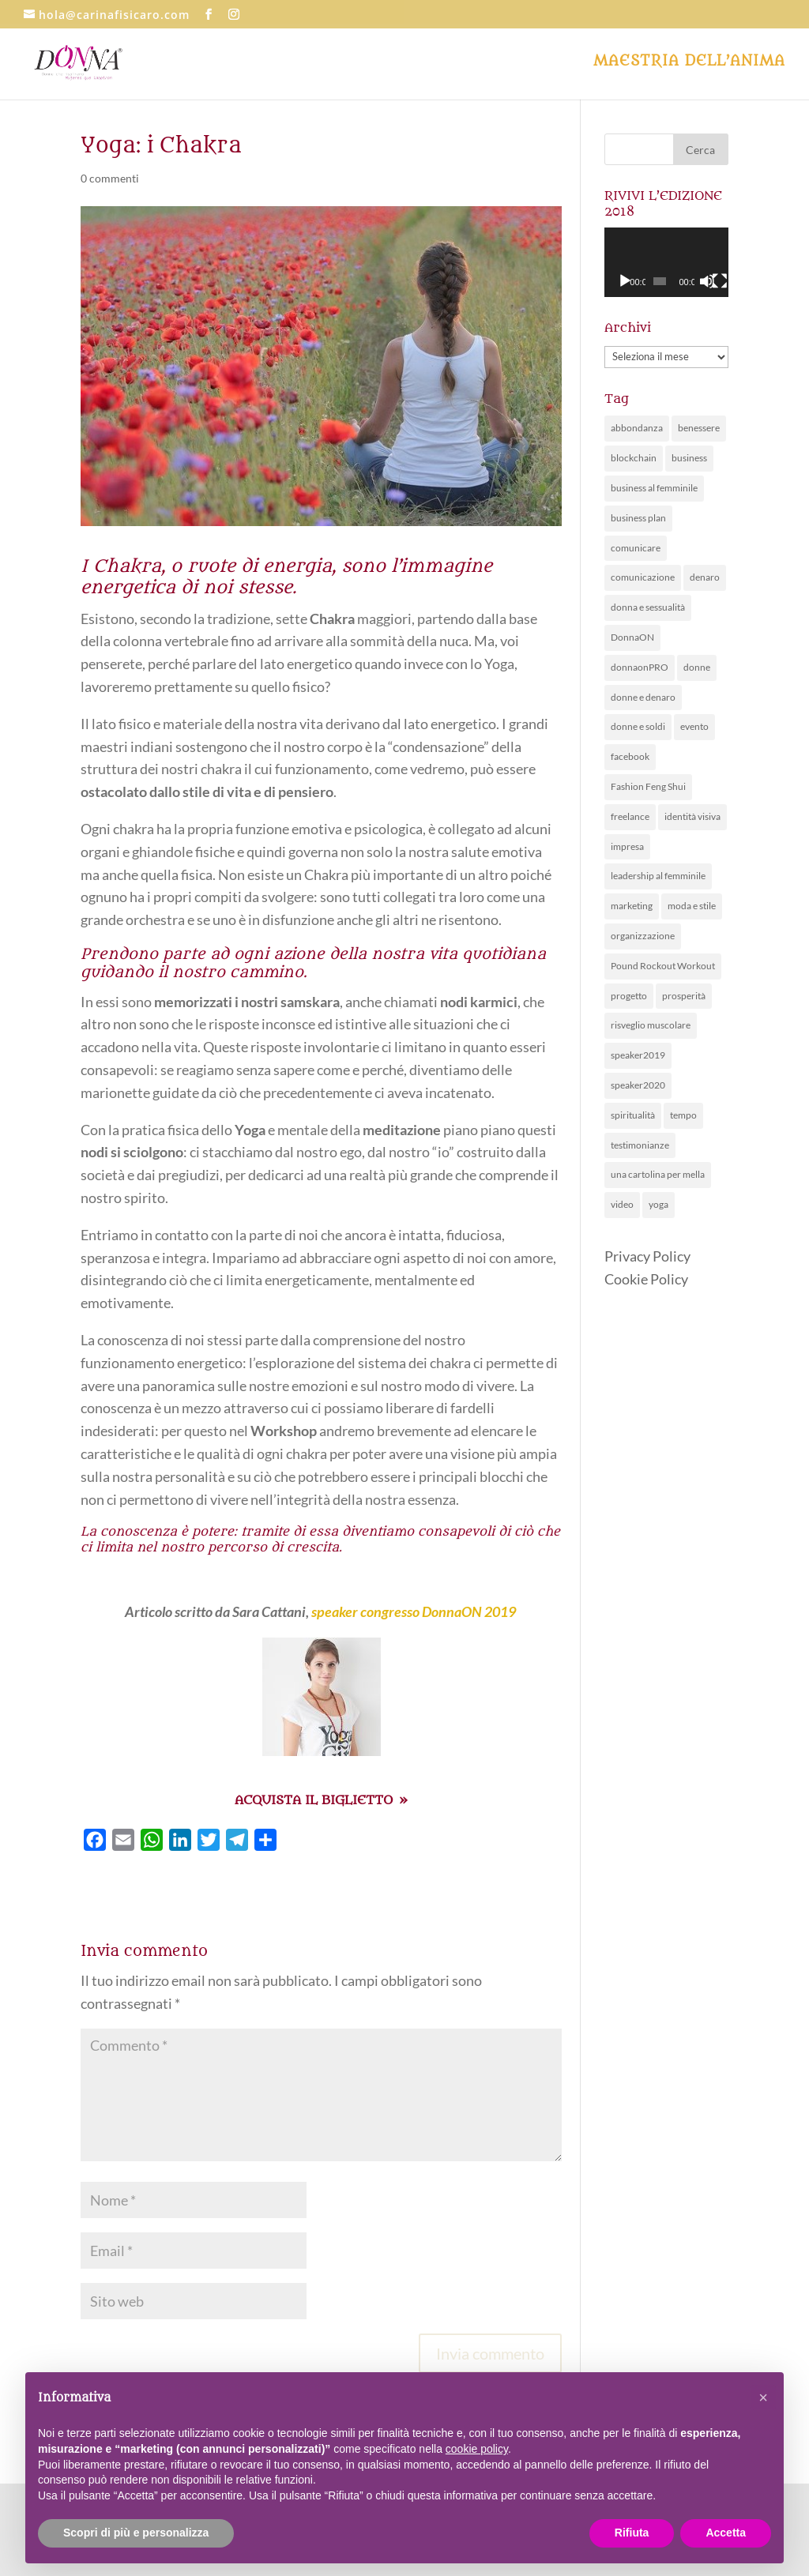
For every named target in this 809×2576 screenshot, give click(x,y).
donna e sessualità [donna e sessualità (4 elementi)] (648, 607)
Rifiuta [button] (632, 2532)
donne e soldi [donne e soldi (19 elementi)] (638, 726)
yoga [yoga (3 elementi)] (658, 1204)
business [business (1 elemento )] (689, 458)
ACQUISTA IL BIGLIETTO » (321, 1800)
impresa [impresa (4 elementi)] (627, 846)
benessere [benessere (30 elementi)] (699, 428)
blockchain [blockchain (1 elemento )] (634, 458)
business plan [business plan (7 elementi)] (638, 518)
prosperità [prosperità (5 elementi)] (684, 996)
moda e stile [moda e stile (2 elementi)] (692, 906)
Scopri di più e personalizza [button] (136, 2532)
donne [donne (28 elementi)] (696, 667)
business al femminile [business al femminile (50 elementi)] (654, 488)
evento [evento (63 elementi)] (694, 726)
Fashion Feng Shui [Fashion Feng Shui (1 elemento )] (648, 786)
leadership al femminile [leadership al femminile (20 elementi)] (658, 876)
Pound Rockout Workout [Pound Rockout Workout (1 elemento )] (663, 966)
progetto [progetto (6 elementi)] (629, 996)
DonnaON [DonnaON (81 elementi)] (632, 637)
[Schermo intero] (720, 281)
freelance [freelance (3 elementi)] (630, 816)
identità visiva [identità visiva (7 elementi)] (692, 816)
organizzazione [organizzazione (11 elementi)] (643, 936)
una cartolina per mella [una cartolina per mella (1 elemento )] (658, 1174)
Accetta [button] (726, 2532)
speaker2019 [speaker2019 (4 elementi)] (638, 1055)
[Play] (625, 281)
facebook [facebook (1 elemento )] (630, 756)
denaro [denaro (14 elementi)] (705, 577)
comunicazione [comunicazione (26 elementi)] (643, 577)
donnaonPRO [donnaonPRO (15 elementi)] (639, 667)
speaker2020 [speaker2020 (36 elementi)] (638, 1085)
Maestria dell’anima (689, 63)
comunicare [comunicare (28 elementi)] (635, 548)
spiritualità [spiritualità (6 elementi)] (633, 1115)
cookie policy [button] (477, 2448)
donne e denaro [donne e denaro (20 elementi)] (643, 697)
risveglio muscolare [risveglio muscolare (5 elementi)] (650, 1025)
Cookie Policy (646, 1279)
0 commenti (110, 178)
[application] (666, 262)
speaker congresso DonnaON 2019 (413, 1611)
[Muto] (707, 281)
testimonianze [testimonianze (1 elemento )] (640, 1145)
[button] (763, 2397)
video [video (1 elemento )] (622, 1204)
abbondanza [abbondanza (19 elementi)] (637, 428)
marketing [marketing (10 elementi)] (632, 906)
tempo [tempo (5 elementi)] (683, 1115)
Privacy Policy (647, 1256)
